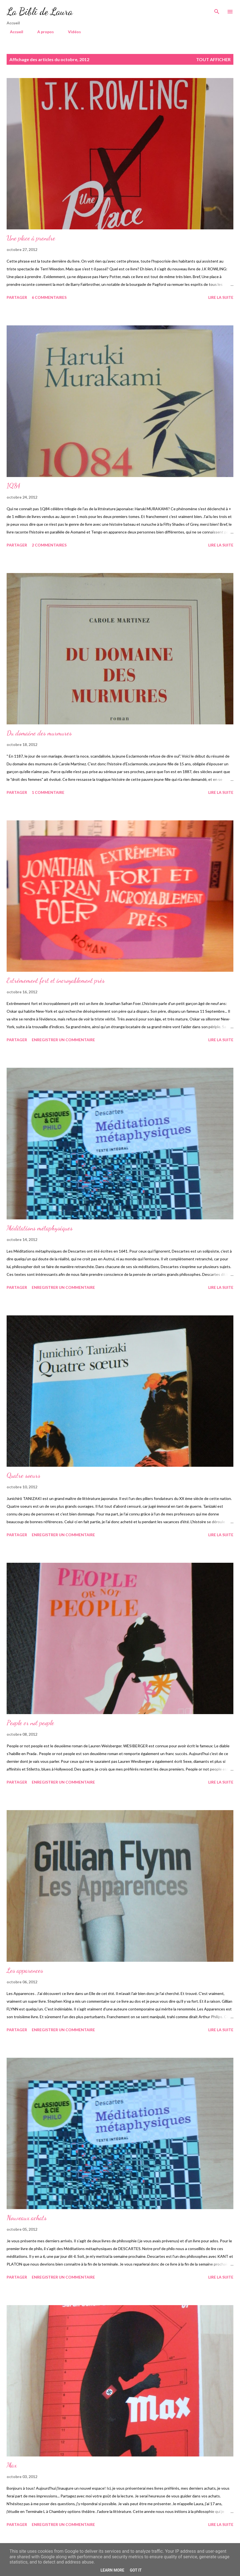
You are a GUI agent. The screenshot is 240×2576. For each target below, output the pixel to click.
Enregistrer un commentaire (63, 1039)
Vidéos (71, 31)
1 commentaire (48, 792)
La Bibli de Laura (40, 11)
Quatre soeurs (23, 1475)
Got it (136, 2570)
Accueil (13, 31)
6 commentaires (49, 297)
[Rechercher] (216, 10)
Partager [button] (17, 297)
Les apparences (25, 1970)
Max (12, 2465)
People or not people (30, 1723)
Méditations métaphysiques (40, 1228)
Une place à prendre (31, 238)
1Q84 (13, 486)
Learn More (112, 2570)
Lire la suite (220, 297)
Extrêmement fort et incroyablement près (56, 980)
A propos (42, 31)
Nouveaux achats (27, 2218)
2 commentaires (49, 545)
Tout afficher (213, 59)
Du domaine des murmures (39, 733)
